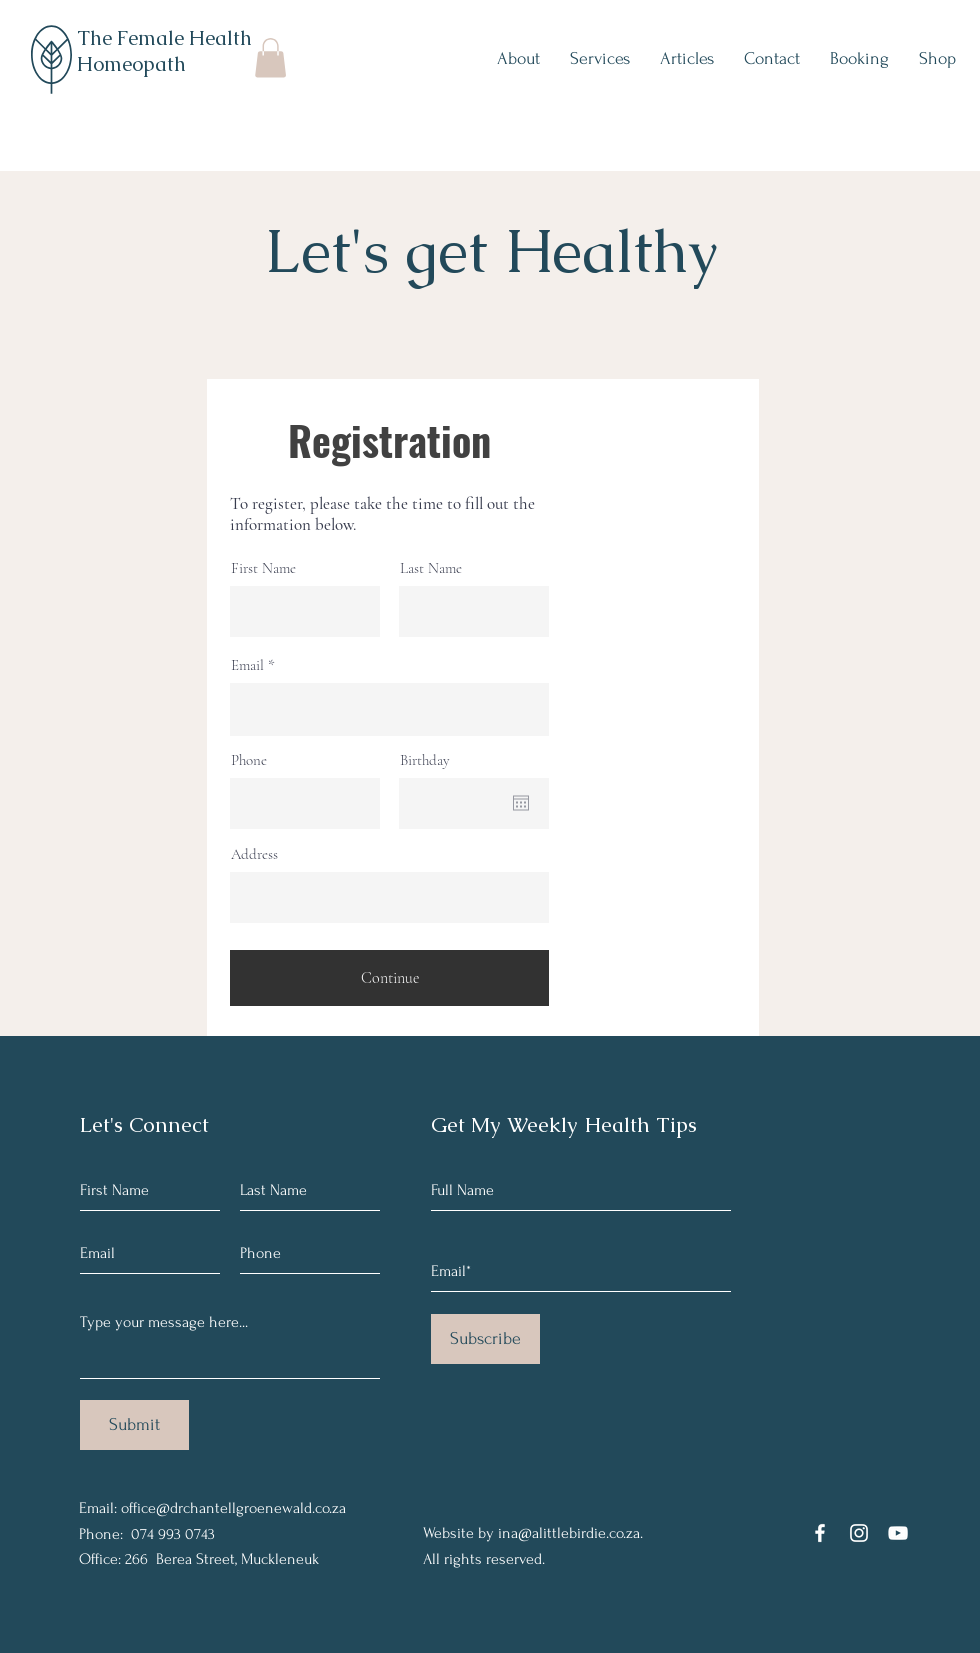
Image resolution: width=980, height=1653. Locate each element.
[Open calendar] (521, 803)
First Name (263, 568)
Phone (249, 760)
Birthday (425, 760)
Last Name (431, 568)
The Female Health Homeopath (164, 51)
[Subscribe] (485, 1339)
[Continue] (389, 978)
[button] (270, 57)
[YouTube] (898, 1533)
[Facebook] (820, 1533)
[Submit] (134, 1425)
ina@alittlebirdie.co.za (569, 1533)
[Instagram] (859, 1533)
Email (247, 665)
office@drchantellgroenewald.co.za (233, 1508)
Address (254, 854)
